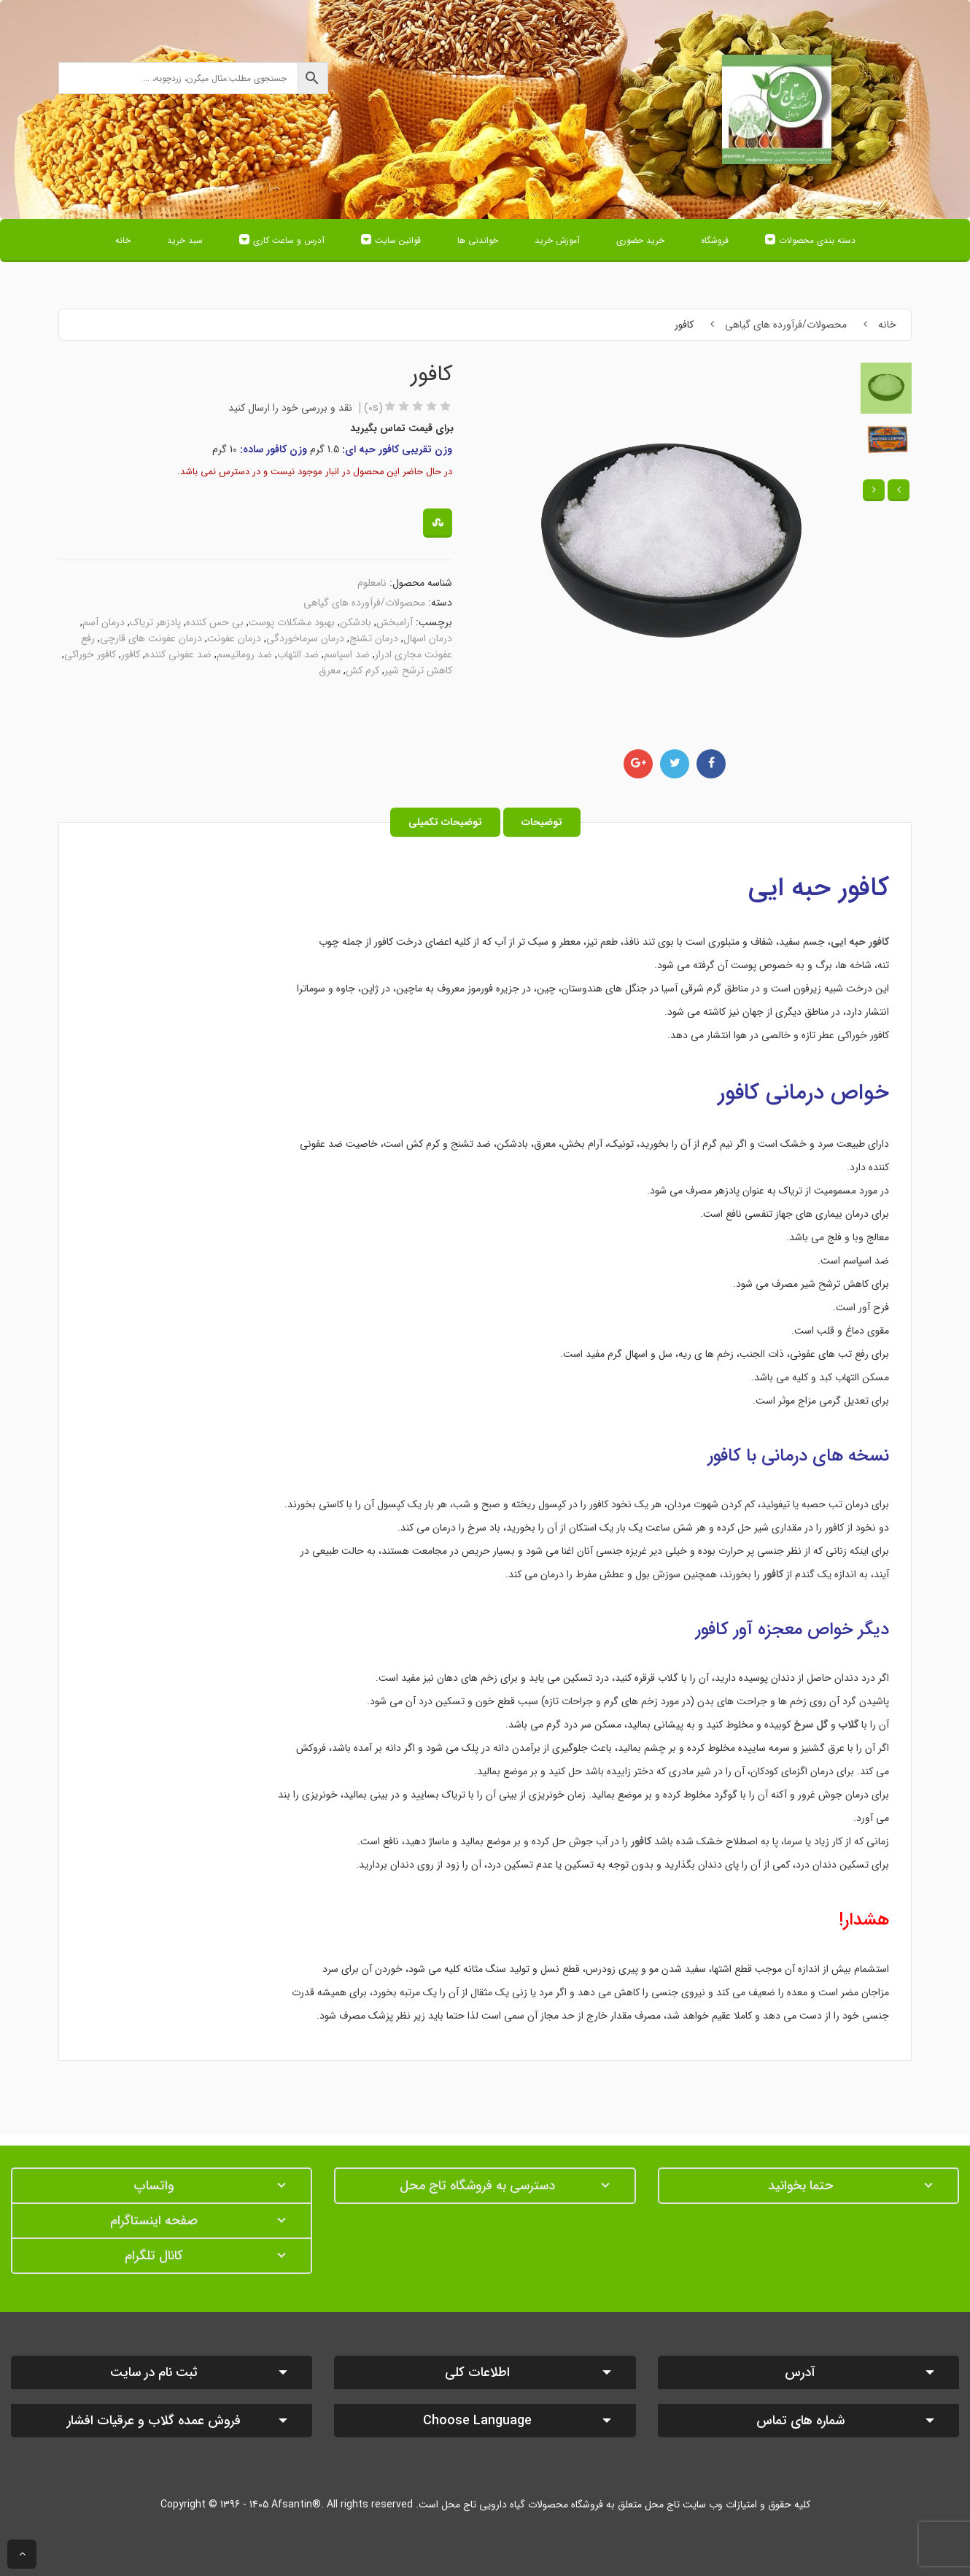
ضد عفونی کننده (178, 654)
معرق (330, 670)
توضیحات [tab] (541, 822)
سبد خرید (185, 240)
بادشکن (355, 622)
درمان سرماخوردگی (305, 638)
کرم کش (362, 670)
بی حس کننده (215, 622)
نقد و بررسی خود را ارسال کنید (290, 408)
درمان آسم (103, 622)
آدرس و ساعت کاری (289, 240)
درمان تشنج (373, 638)
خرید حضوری (640, 240)
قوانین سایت (398, 240)
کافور (130, 654)
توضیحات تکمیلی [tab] (445, 822)
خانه (123, 240)
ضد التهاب (298, 654)
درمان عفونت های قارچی (151, 638)
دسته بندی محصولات (817, 240)
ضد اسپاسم (347, 654)
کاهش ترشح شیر (418, 670)
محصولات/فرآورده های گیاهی (786, 325)
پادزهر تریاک (155, 622)
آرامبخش (394, 622)
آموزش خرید (557, 240)
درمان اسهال (427, 638)
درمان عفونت (234, 638)
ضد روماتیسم (244, 654)
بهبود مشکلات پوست (292, 622)
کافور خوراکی (90, 654)
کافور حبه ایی (818, 888)
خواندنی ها (477, 240)
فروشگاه (715, 240)
